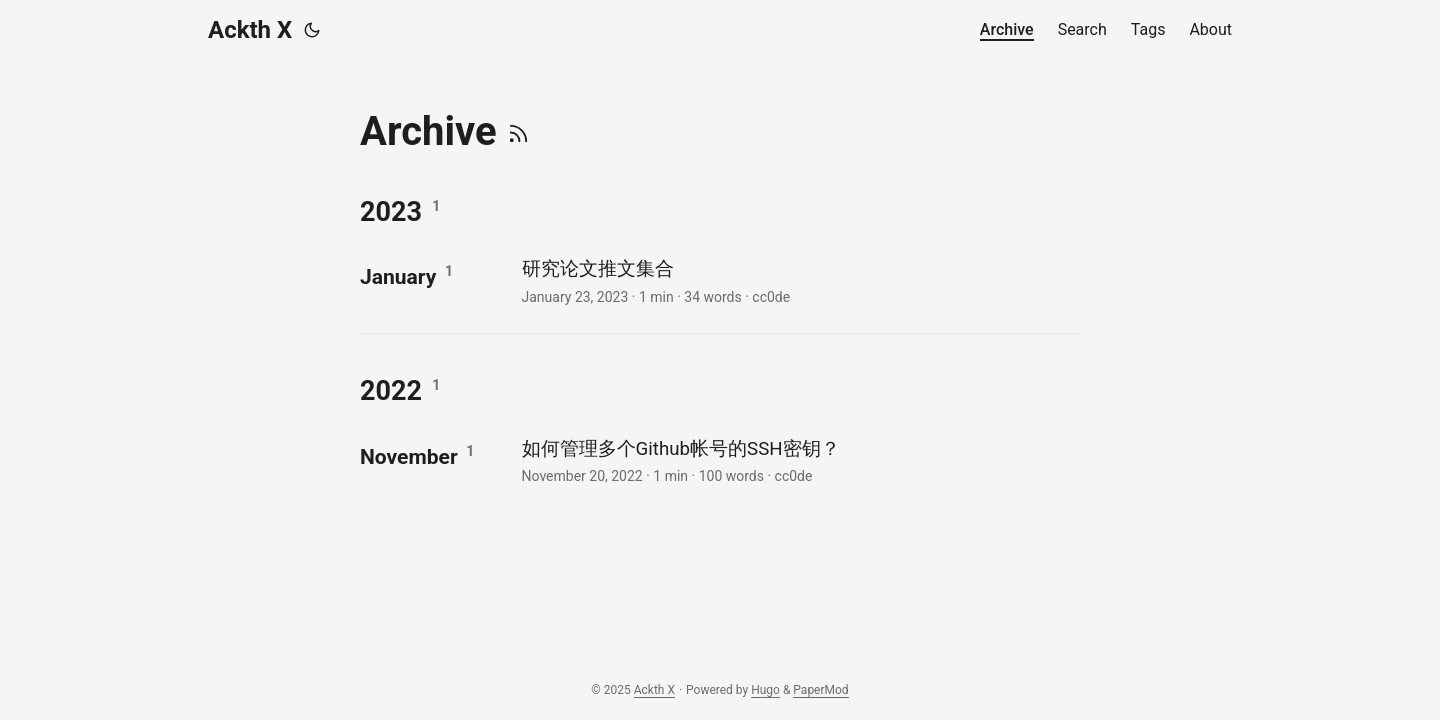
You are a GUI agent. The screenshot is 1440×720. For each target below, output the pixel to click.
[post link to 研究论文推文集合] (798, 280)
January (398, 276)
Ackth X (250, 30)
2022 (391, 391)
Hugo (765, 690)
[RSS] (518, 131)
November (409, 456)
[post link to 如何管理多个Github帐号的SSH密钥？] (798, 460)
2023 (391, 212)
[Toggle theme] (312, 30)
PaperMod (820, 690)
